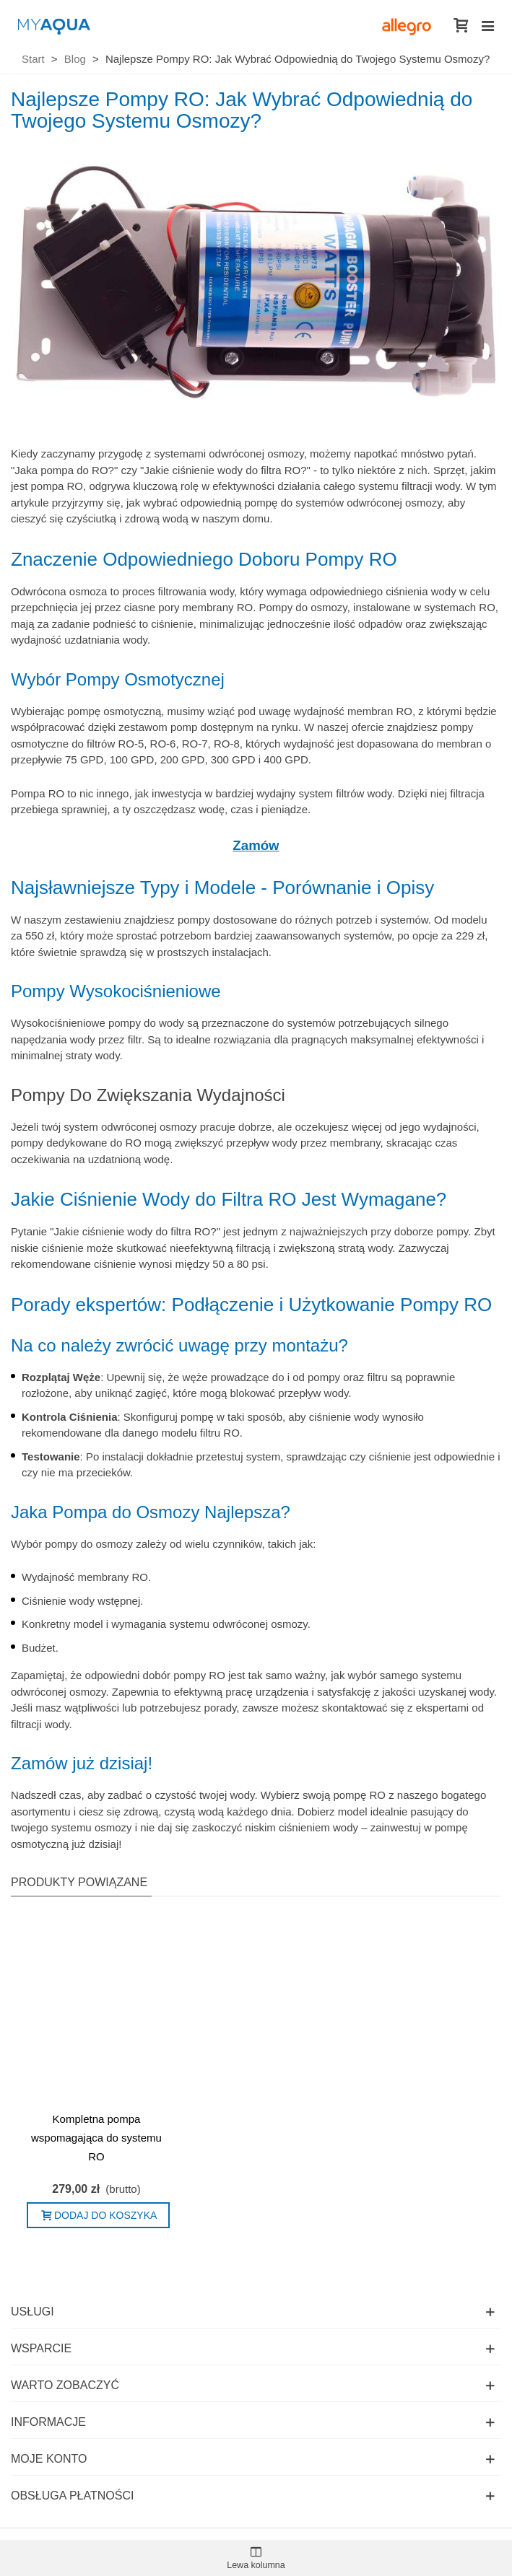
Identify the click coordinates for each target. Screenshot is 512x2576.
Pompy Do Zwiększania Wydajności (148, 1095)
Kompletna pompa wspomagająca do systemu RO (96, 2138)
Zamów (256, 845)
